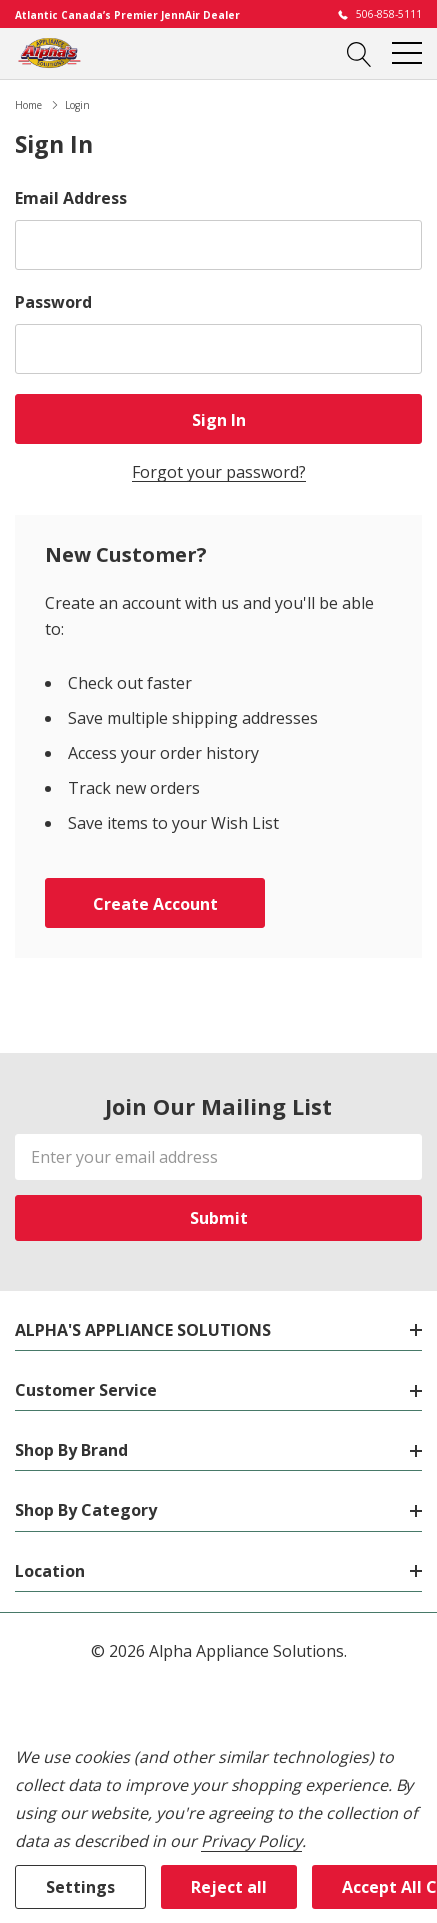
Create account (155, 904)
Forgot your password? (219, 472)
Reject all (229, 1887)
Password (53, 302)
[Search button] (359, 53)
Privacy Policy (251, 1841)
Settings (80, 1887)
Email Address (71, 198)
